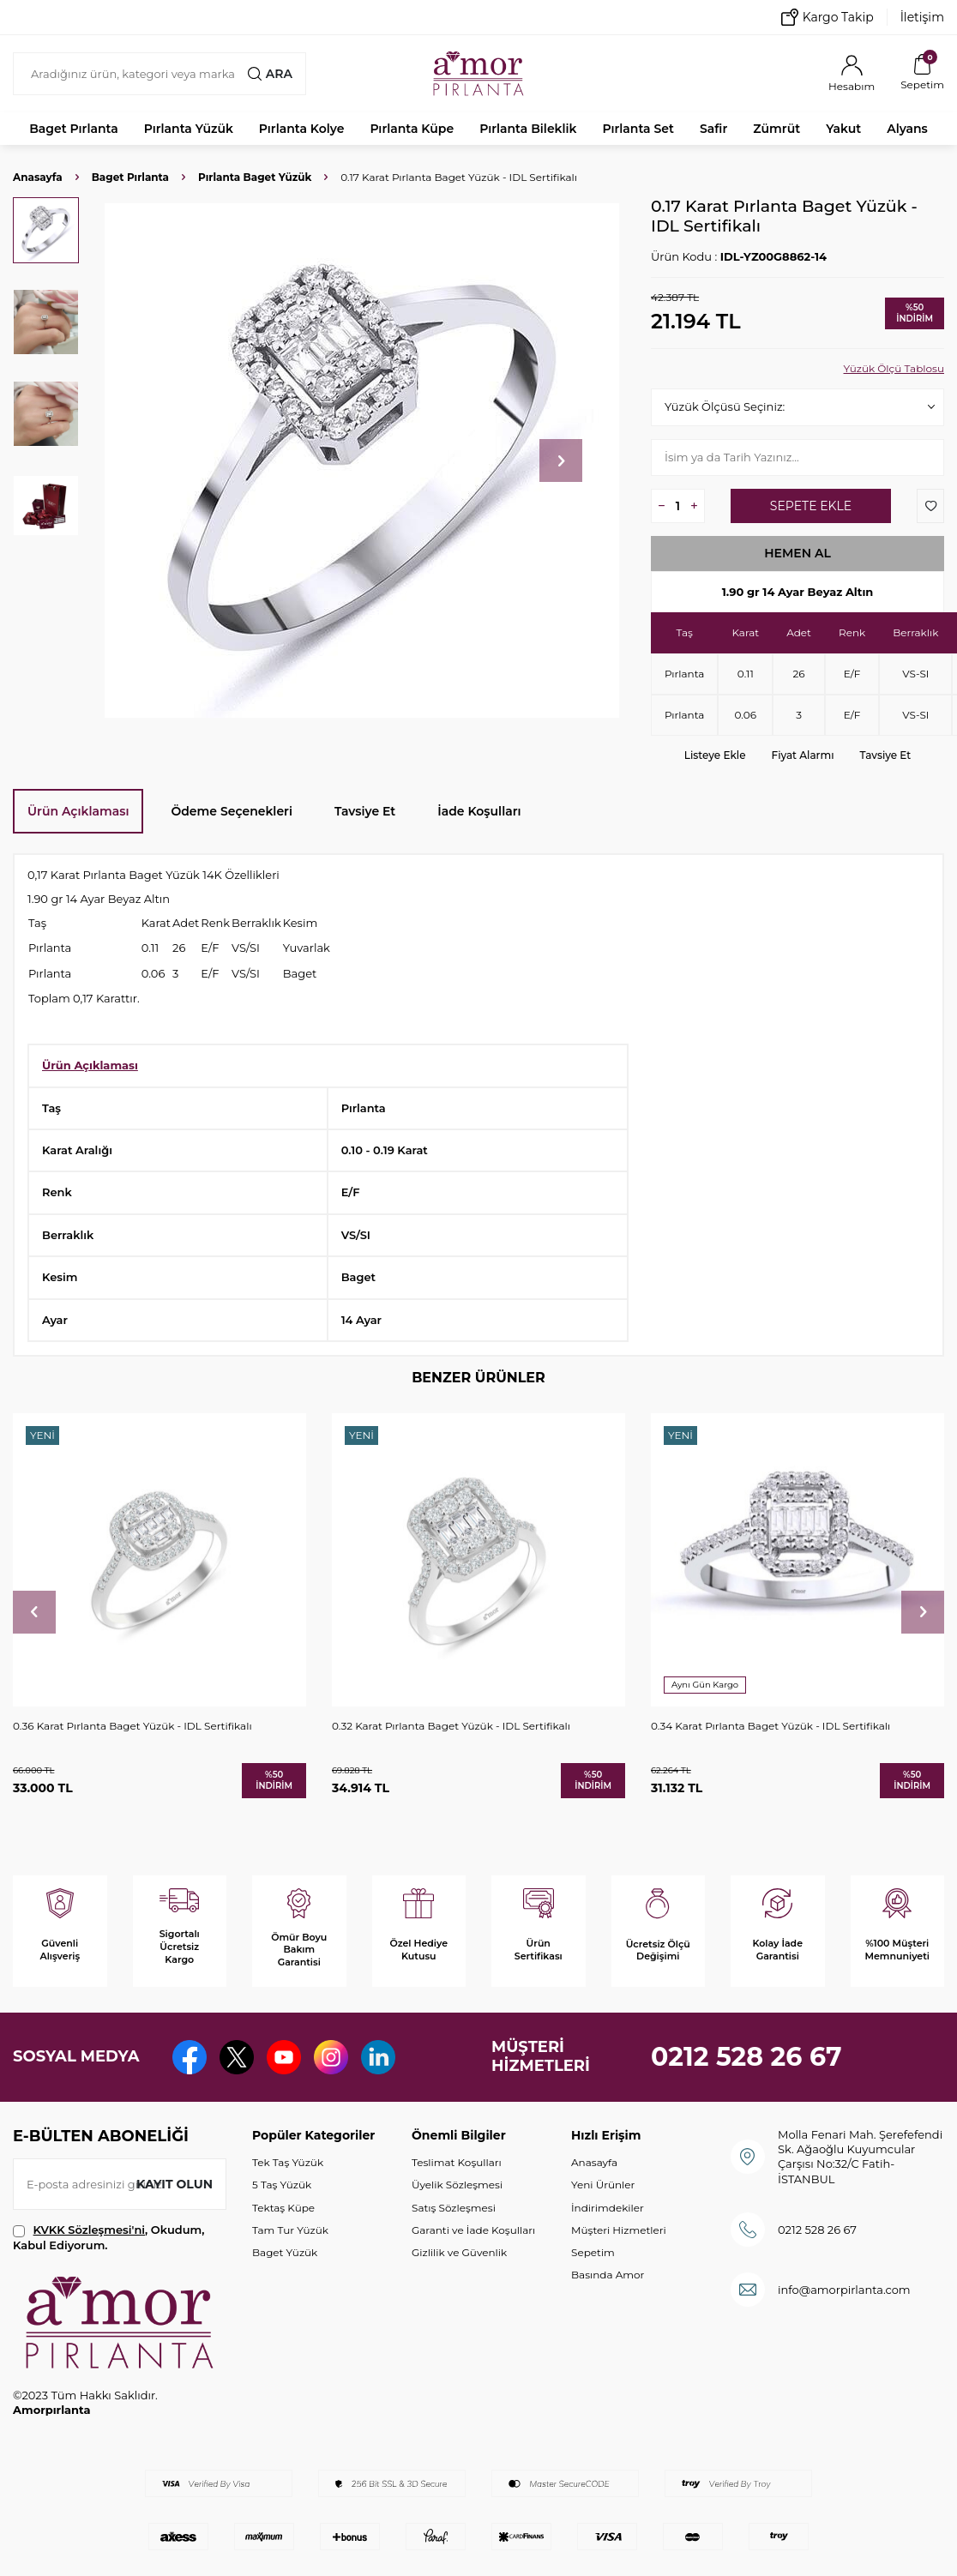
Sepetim (593, 2252)
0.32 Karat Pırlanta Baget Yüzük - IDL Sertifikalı (451, 1725)
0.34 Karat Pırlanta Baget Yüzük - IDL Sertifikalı (770, 1725)
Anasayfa (38, 177)
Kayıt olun (174, 2184)
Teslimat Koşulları (457, 2162)
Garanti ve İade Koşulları (473, 2230)
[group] (362, 460)
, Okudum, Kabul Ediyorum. (108, 2237)
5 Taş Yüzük (281, 2184)
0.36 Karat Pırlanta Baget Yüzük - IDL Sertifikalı (132, 1725)
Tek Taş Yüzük (287, 2162)
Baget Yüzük (284, 2252)
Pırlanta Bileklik (527, 128)
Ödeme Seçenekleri (231, 811)
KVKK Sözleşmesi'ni (89, 2229)
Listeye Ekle (715, 755)
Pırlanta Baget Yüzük (254, 177)
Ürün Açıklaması (78, 811)
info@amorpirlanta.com (844, 2289)
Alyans (907, 128)
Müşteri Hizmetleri (618, 2230)
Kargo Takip (827, 17)
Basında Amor (607, 2274)
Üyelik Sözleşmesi (457, 2184)
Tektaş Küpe (283, 2207)
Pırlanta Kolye (302, 128)
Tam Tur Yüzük (290, 2230)
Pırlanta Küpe (412, 128)
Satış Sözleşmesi (454, 2207)
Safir (713, 128)
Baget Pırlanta (73, 128)
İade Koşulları (479, 811)
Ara (270, 73)
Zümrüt (776, 128)
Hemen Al (797, 553)
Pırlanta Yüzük (188, 128)
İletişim (922, 17)
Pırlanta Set (637, 128)
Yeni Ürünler (603, 2184)
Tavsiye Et (886, 755)
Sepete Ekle (811, 506)
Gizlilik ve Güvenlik (459, 2252)
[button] (560, 460)
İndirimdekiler (607, 2207)
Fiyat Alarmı (803, 755)
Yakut (843, 128)
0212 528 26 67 (746, 2057)
